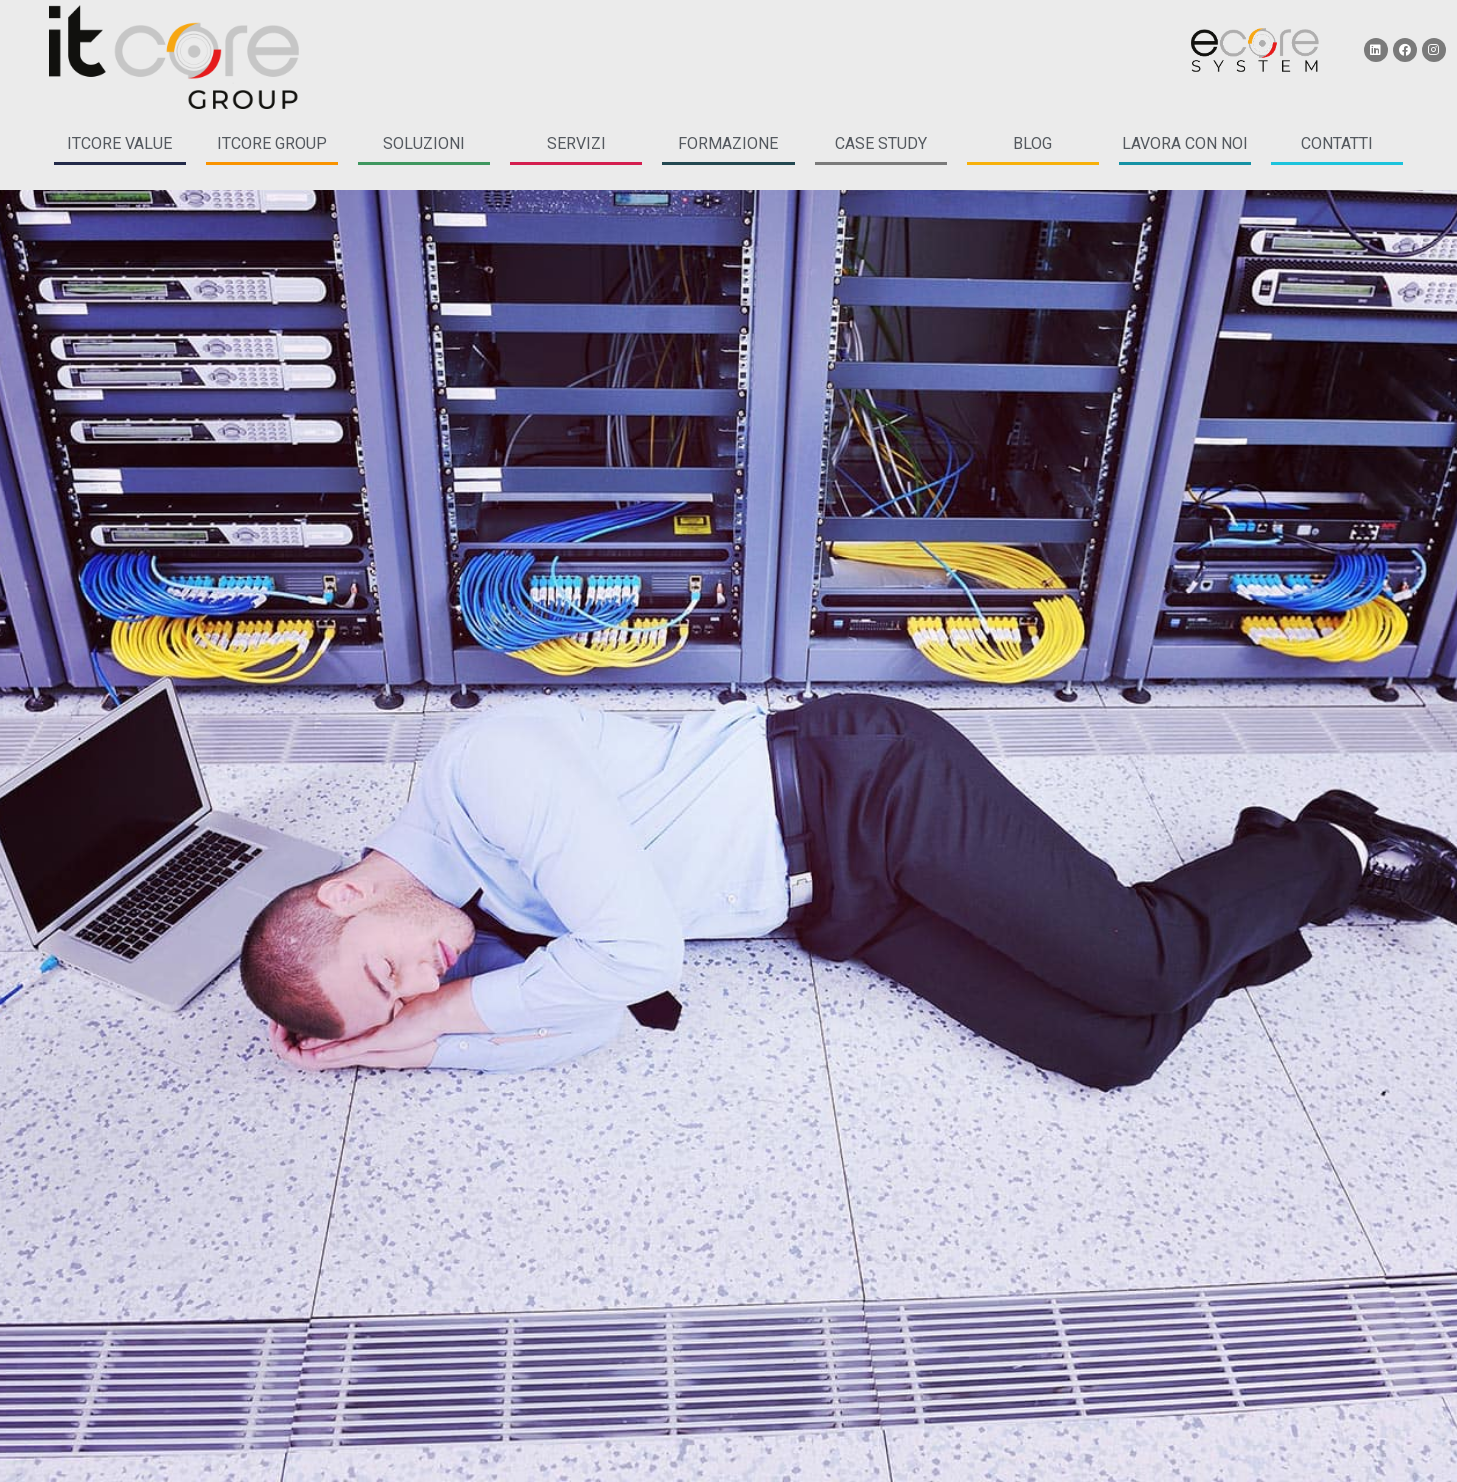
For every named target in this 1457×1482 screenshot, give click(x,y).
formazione (728, 143)
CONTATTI (1337, 143)
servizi (576, 143)
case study (881, 143)
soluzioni (424, 143)
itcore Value (119, 143)
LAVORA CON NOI (1185, 143)
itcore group (272, 143)
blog (1032, 143)
